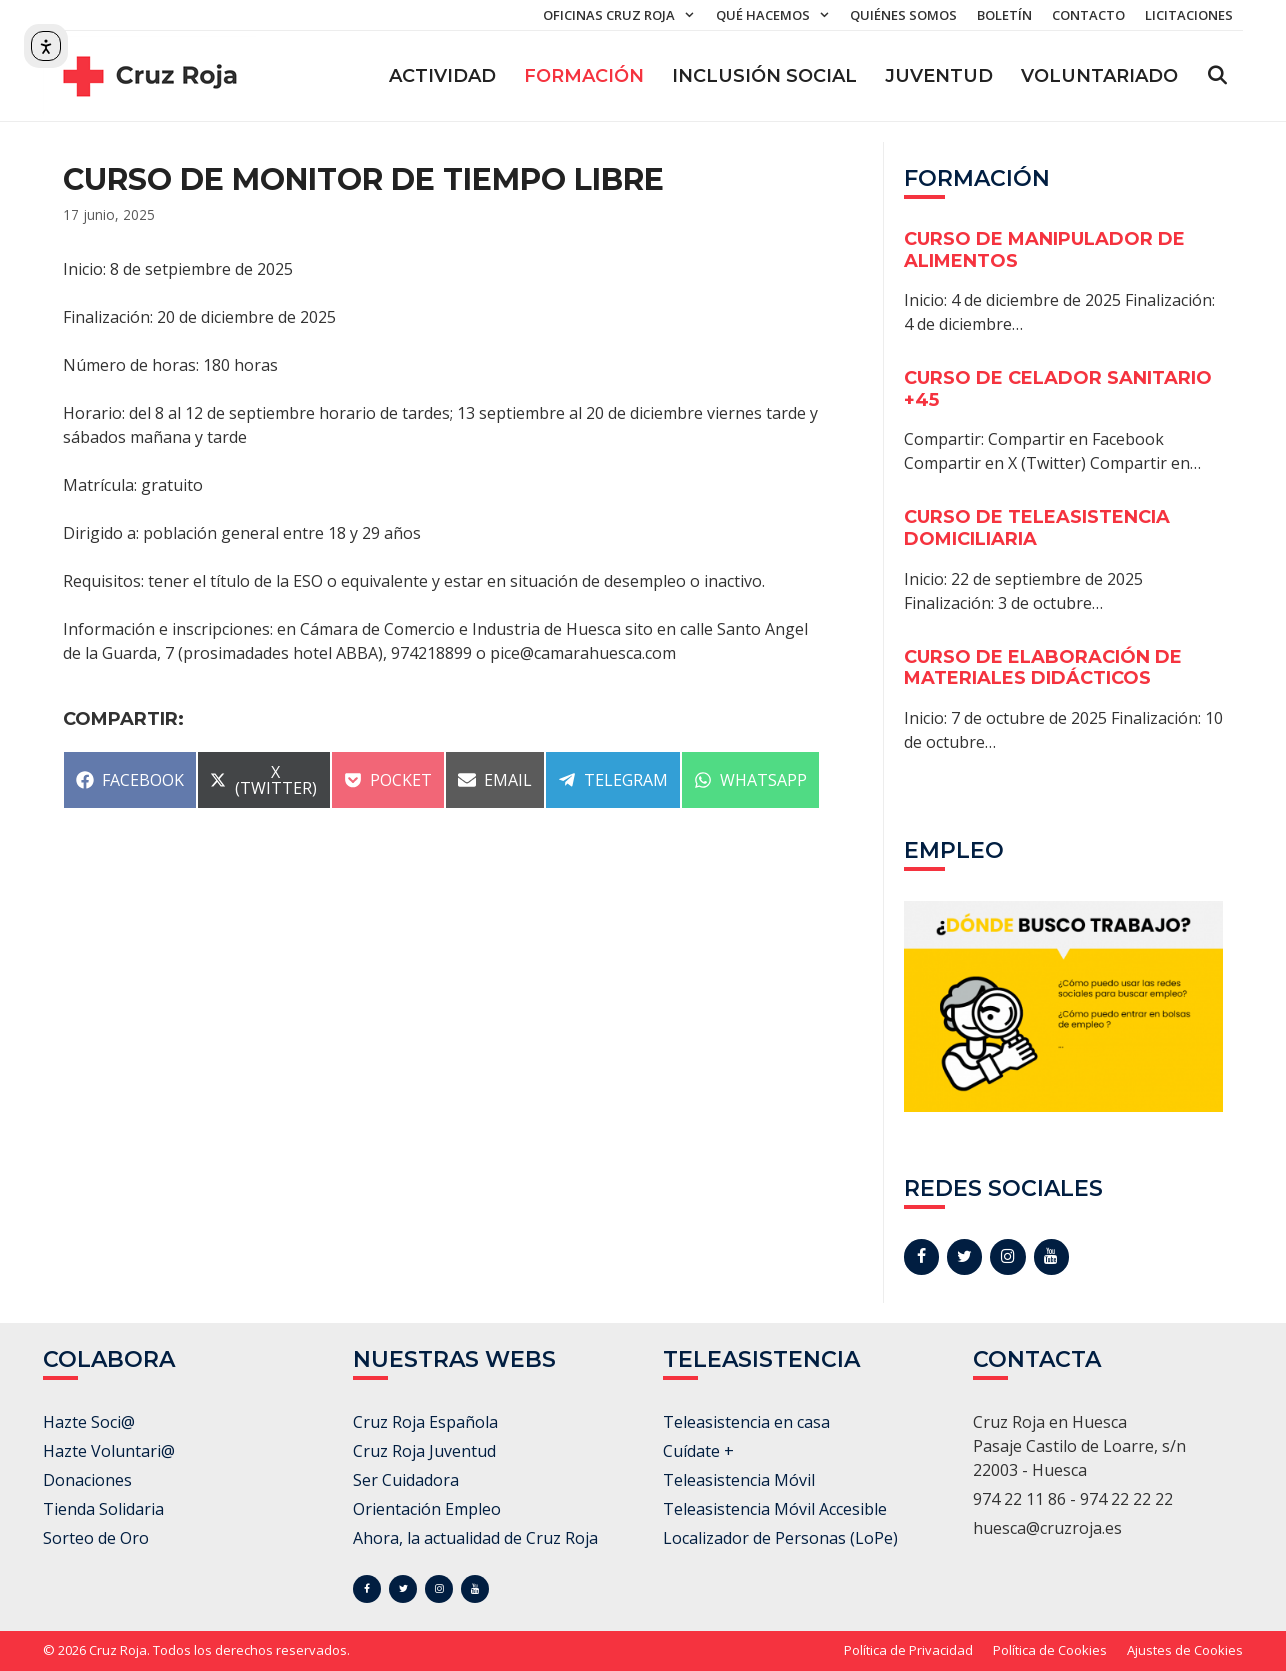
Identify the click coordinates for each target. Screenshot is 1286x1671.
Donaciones (87, 1480)
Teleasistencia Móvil (739, 1480)
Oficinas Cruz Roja (624, 15)
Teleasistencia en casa (746, 1422)
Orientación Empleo (427, 1509)
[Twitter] (964, 1257)
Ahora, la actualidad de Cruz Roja (475, 1538)
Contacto (1088, 15)
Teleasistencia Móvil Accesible (775, 1509)
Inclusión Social (764, 76)
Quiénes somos (903, 15)
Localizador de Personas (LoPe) (780, 1538)
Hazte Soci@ (89, 1422)
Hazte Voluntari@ (109, 1451)
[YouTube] (1051, 1257)
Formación (584, 76)
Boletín (1004, 15)
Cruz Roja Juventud (424, 1451)
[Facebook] (921, 1257)
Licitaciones (1189, 15)
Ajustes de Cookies (1185, 1650)
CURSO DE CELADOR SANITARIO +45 (1058, 389)
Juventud (939, 76)
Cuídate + (698, 1451)
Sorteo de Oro (96, 1538)
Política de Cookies (1050, 1650)
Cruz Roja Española (425, 1422)
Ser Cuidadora (406, 1480)
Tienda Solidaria (103, 1509)
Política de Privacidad (908, 1650)
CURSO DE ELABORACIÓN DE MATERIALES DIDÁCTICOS (1043, 668)
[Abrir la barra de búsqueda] (1217, 76)
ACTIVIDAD (442, 76)
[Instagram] (1007, 1257)
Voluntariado (1099, 76)
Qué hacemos (778, 15)
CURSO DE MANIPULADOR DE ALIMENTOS (1044, 250)
